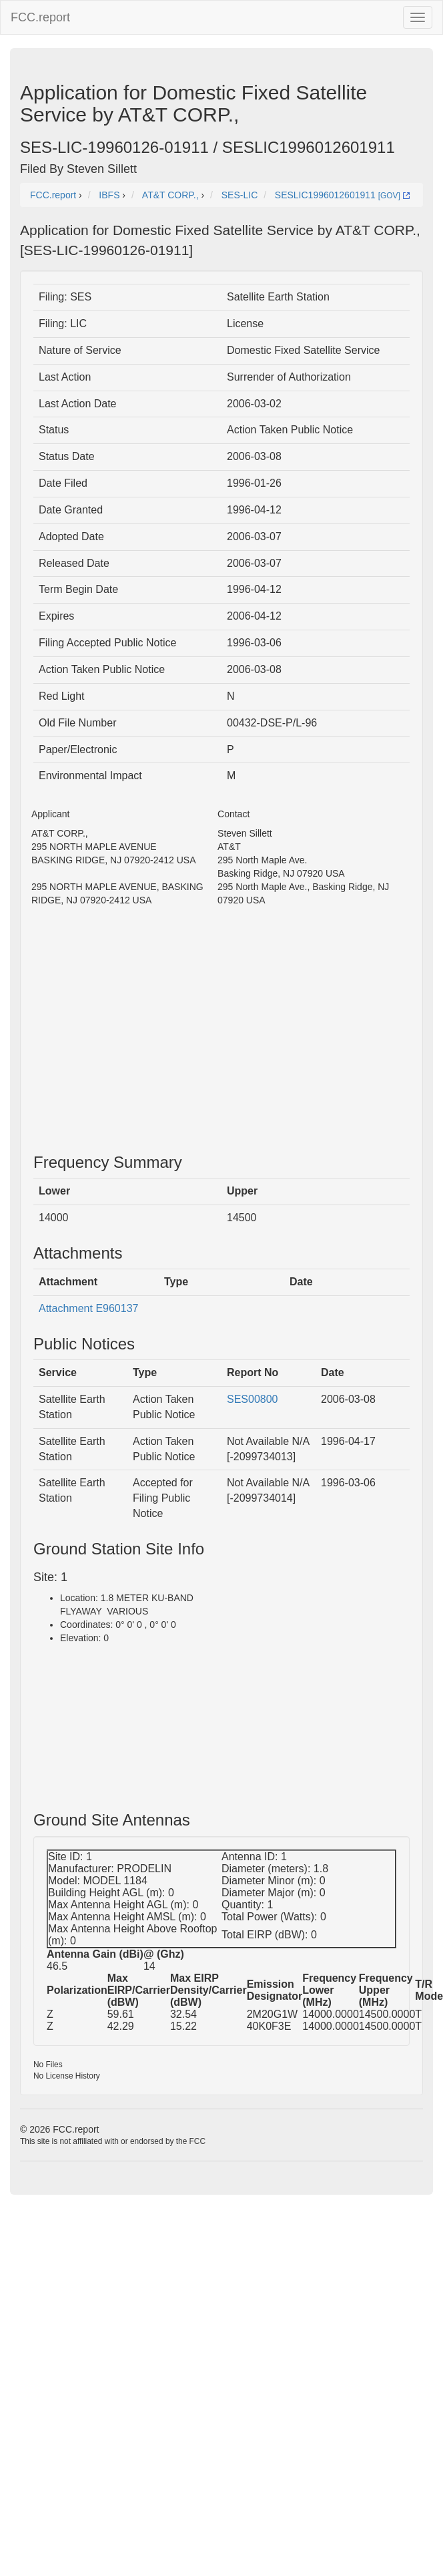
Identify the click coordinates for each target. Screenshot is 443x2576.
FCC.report (40, 17)
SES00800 (252, 1399)
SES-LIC (240, 195)
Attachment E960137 (88, 1308)
